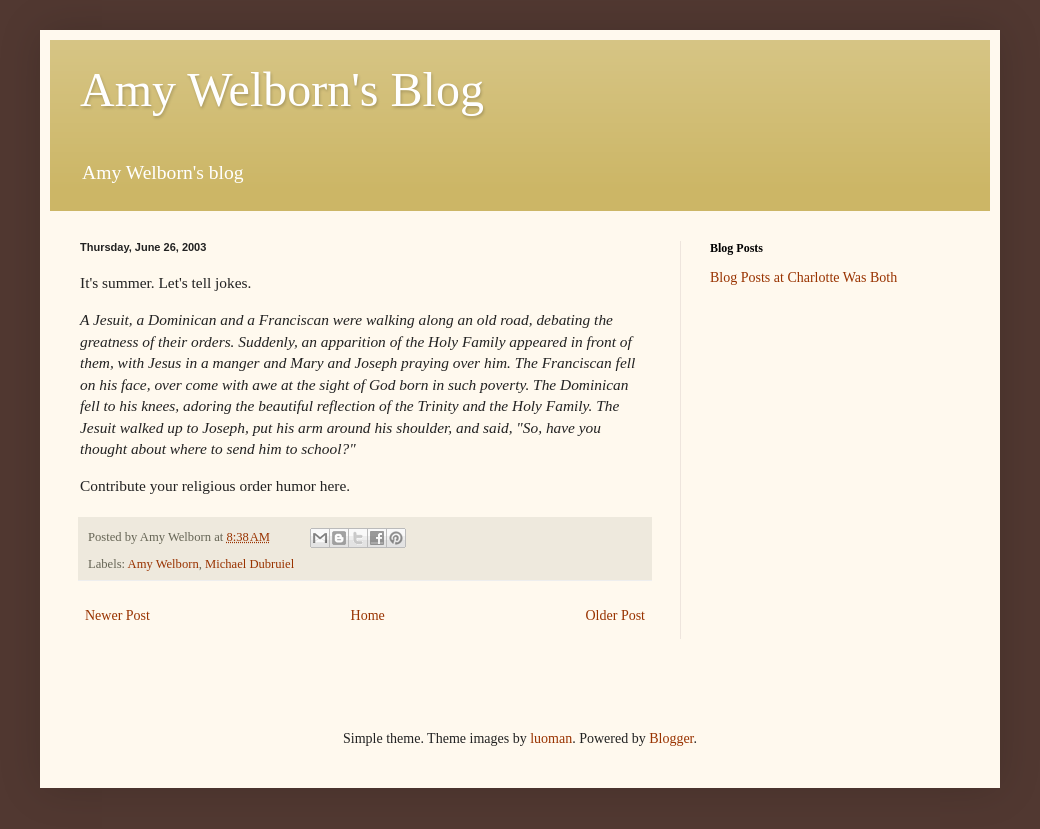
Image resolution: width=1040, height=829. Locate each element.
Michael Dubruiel (249, 564)
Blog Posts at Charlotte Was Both (803, 277)
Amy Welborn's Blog (282, 89)
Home (368, 615)
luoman (551, 738)
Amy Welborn (163, 564)
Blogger (671, 738)
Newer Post (117, 615)
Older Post (616, 615)
